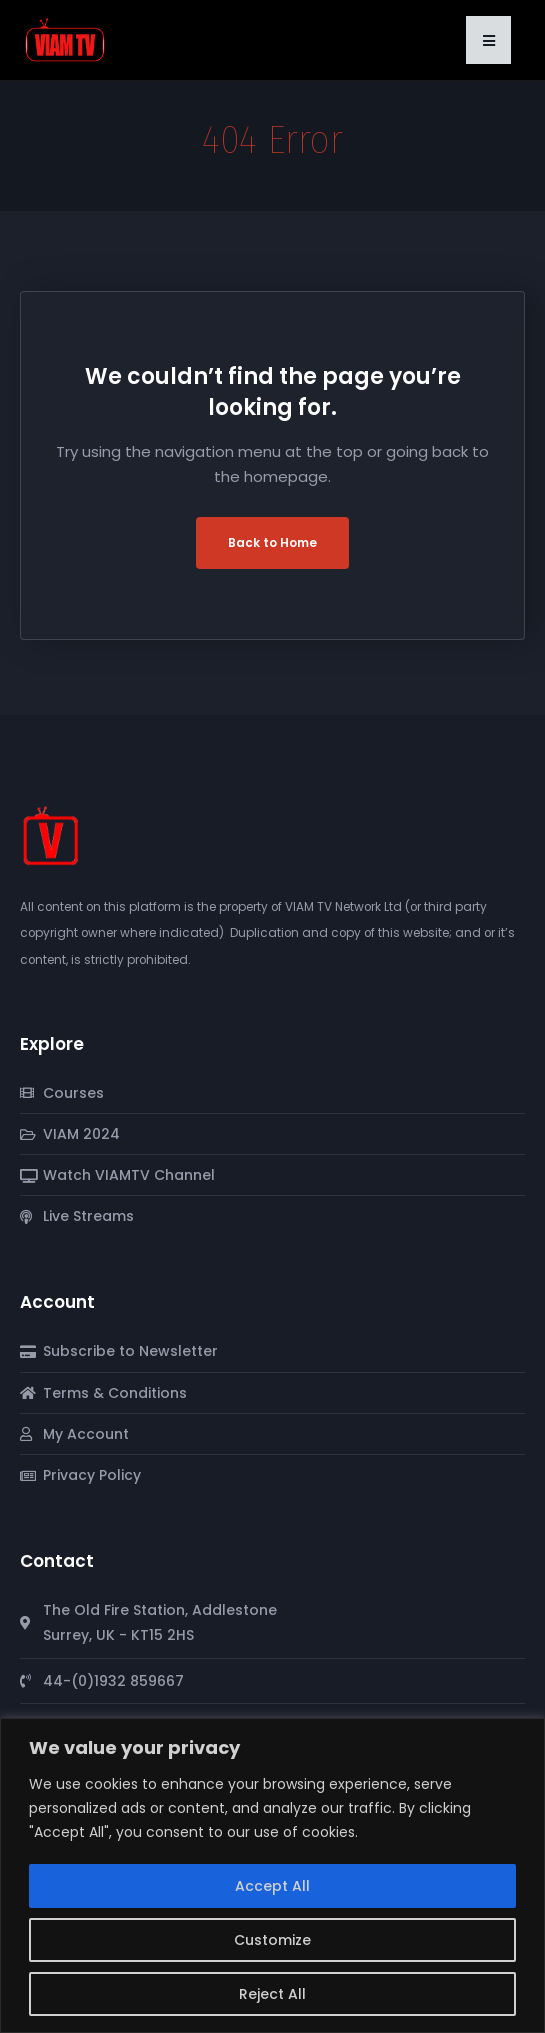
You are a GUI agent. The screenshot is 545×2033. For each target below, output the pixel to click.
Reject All (272, 1994)
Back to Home (272, 542)
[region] (272, 1875)
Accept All (272, 1886)
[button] (488, 40)
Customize (272, 1940)
